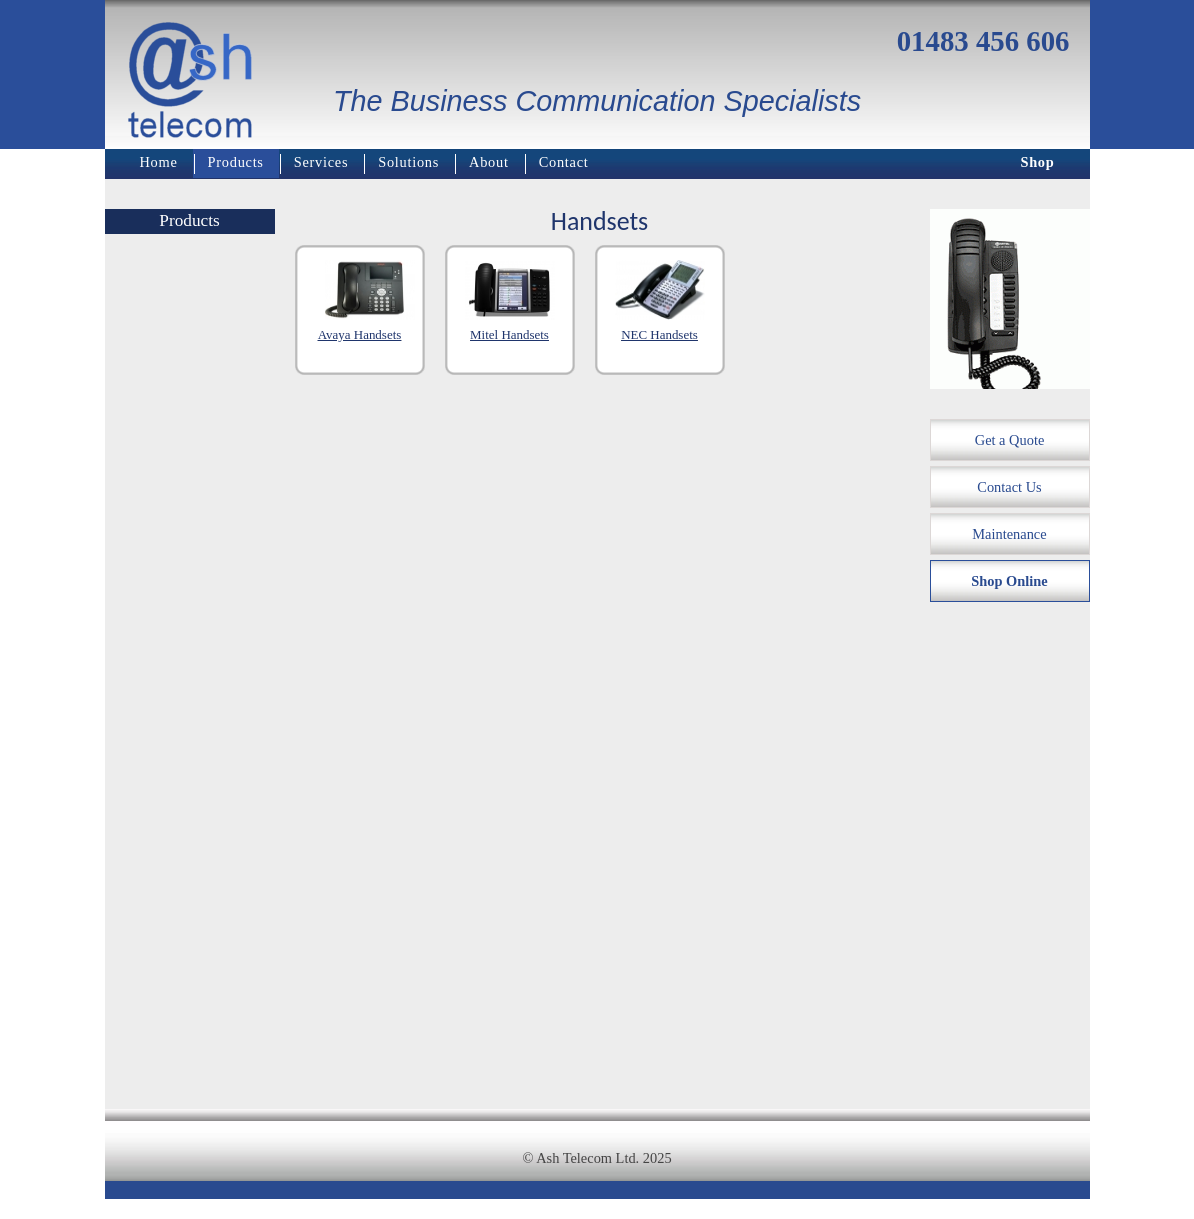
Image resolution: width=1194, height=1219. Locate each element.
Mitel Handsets (509, 334)
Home (159, 162)
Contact (564, 162)
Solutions (408, 162)
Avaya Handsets (360, 334)
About (489, 162)
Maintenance (1009, 534)
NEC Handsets (659, 334)
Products (236, 162)
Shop (1037, 162)
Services (321, 162)
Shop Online (1009, 581)
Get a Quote (1010, 440)
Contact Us (1009, 487)
